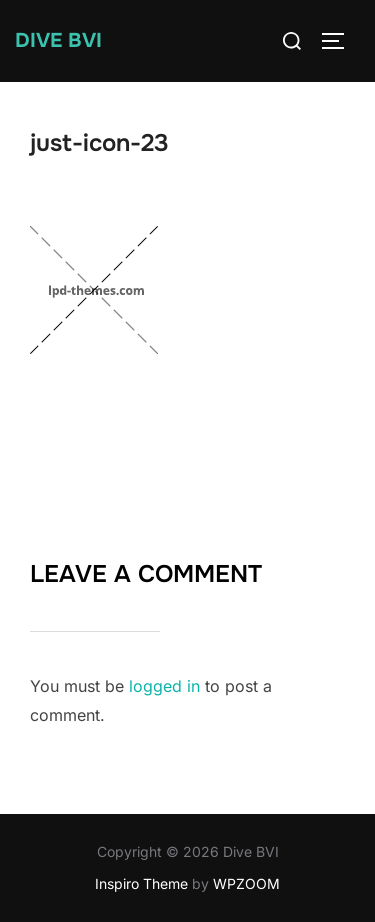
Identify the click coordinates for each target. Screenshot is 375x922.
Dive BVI (58, 40)
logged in (164, 686)
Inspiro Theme (141, 883)
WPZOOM (246, 883)
